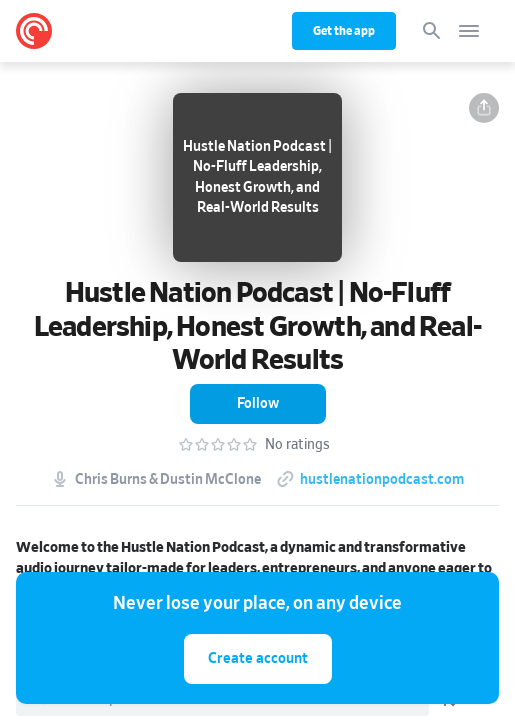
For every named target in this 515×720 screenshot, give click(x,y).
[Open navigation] (469, 31)
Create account (258, 658)
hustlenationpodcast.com (382, 480)
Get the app (344, 31)
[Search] (432, 31)
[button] (484, 108)
